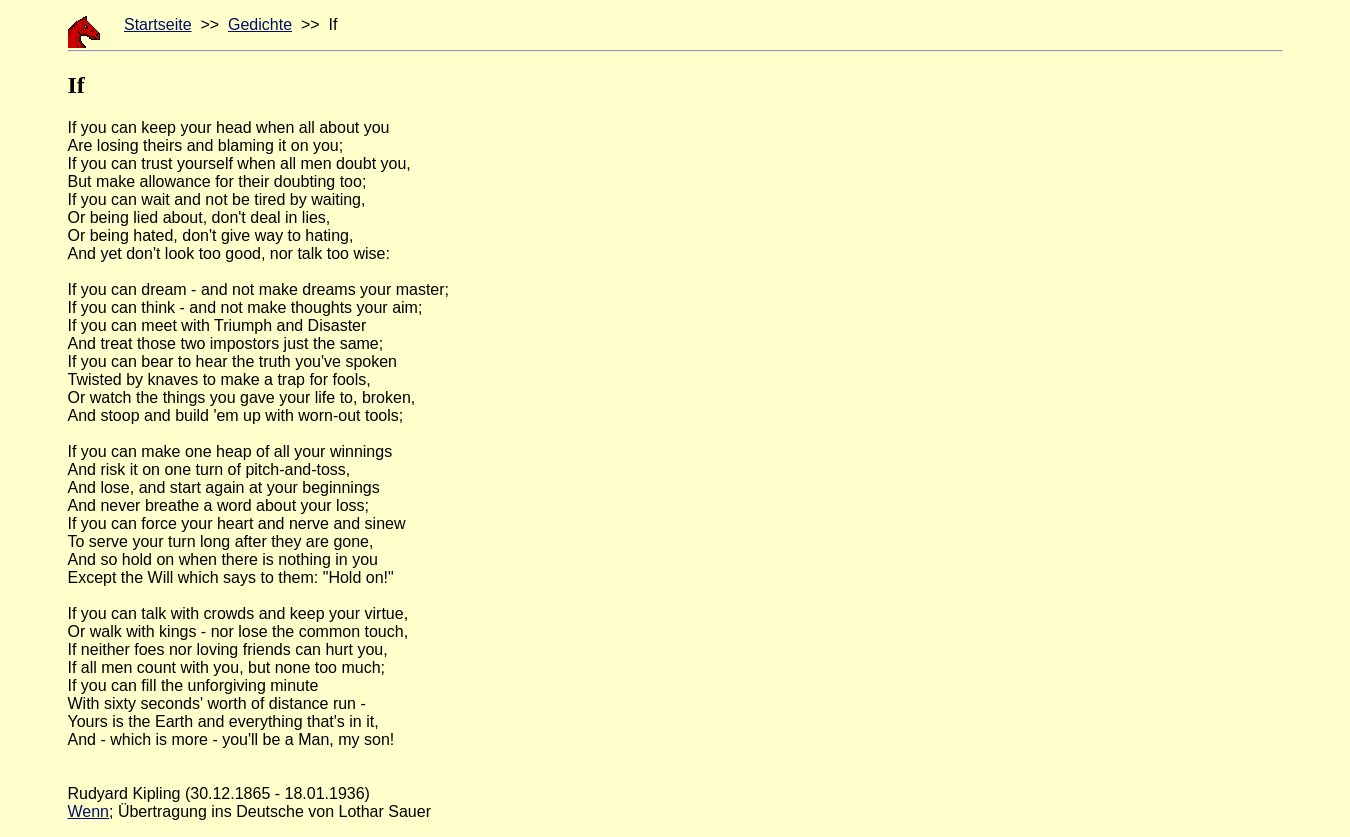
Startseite (158, 24)
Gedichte (260, 24)
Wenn (89, 811)
